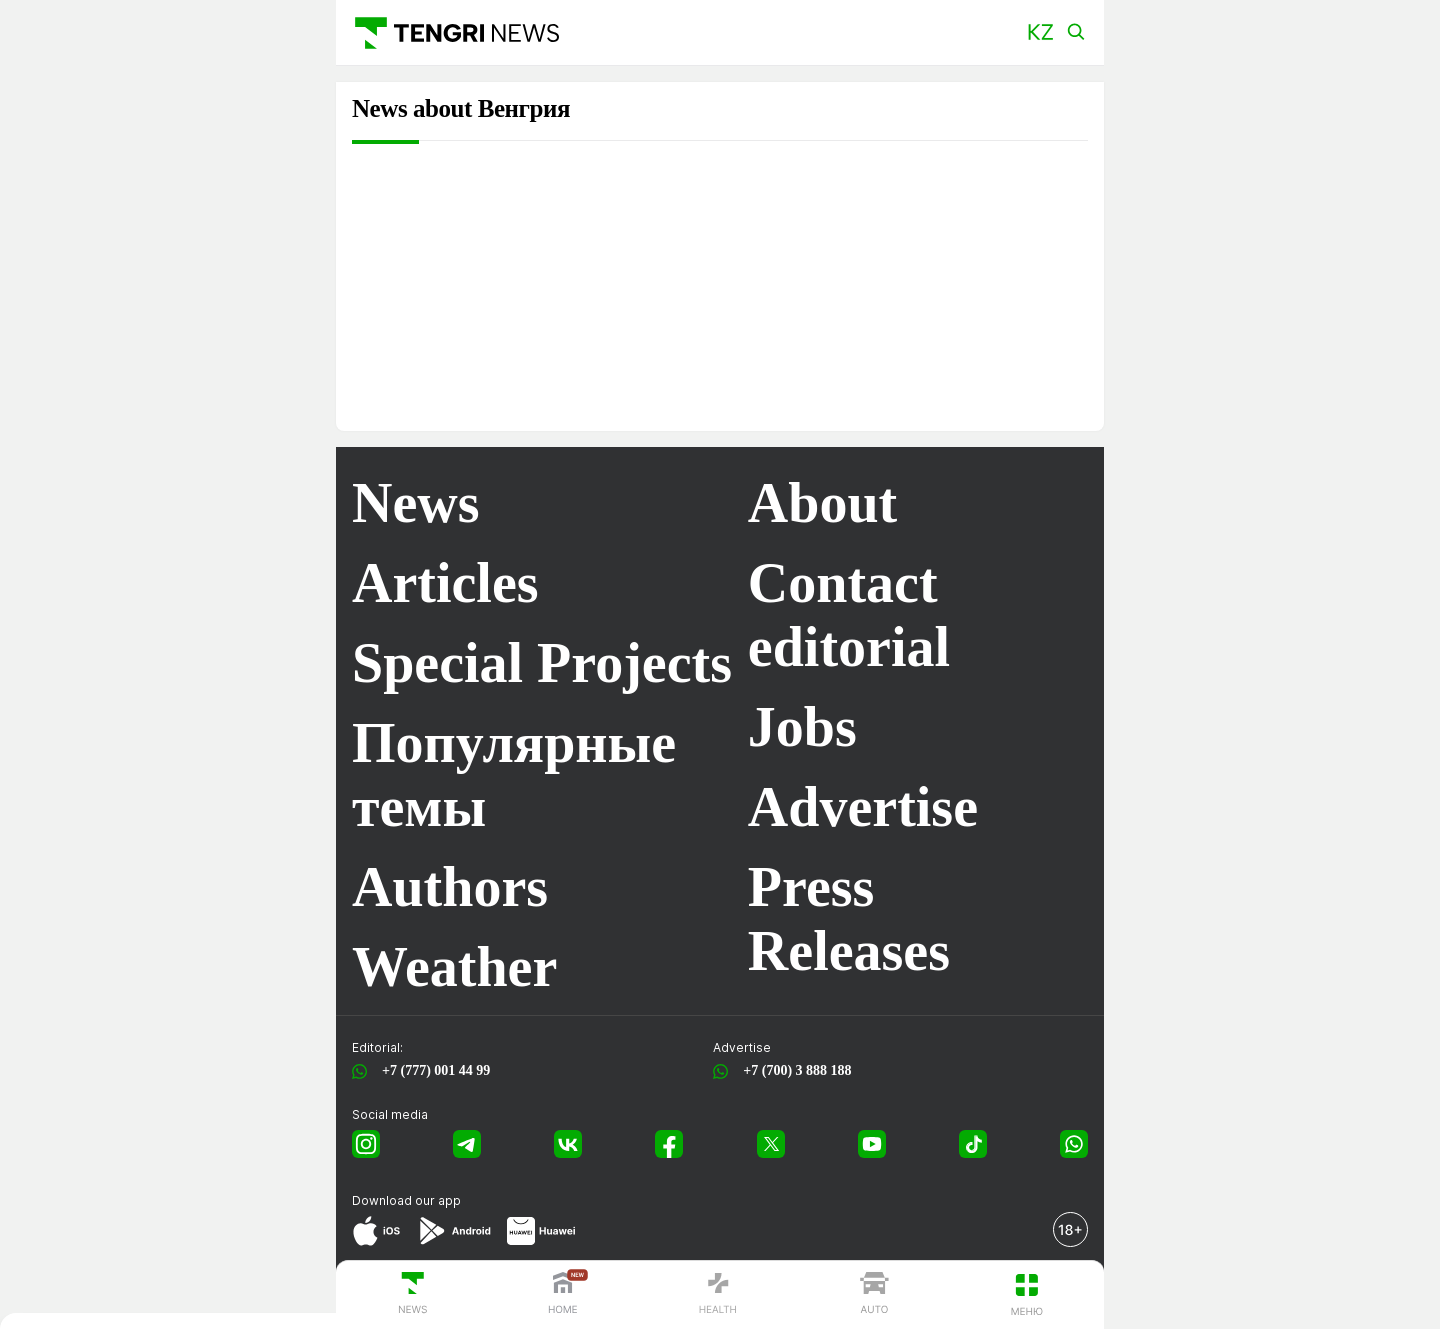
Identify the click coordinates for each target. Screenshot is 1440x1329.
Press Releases (849, 919)
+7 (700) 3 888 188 (793, 1070)
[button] (1040, 32)
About (822, 503)
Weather (454, 967)
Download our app (406, 1200)
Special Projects (542, 663)
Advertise (863, 807)
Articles (445, 583)
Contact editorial (849, 615)
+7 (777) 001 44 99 (432, 1070)
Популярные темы (514, 775)
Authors (450, 887)
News (416, 503)
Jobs (802, 727)
